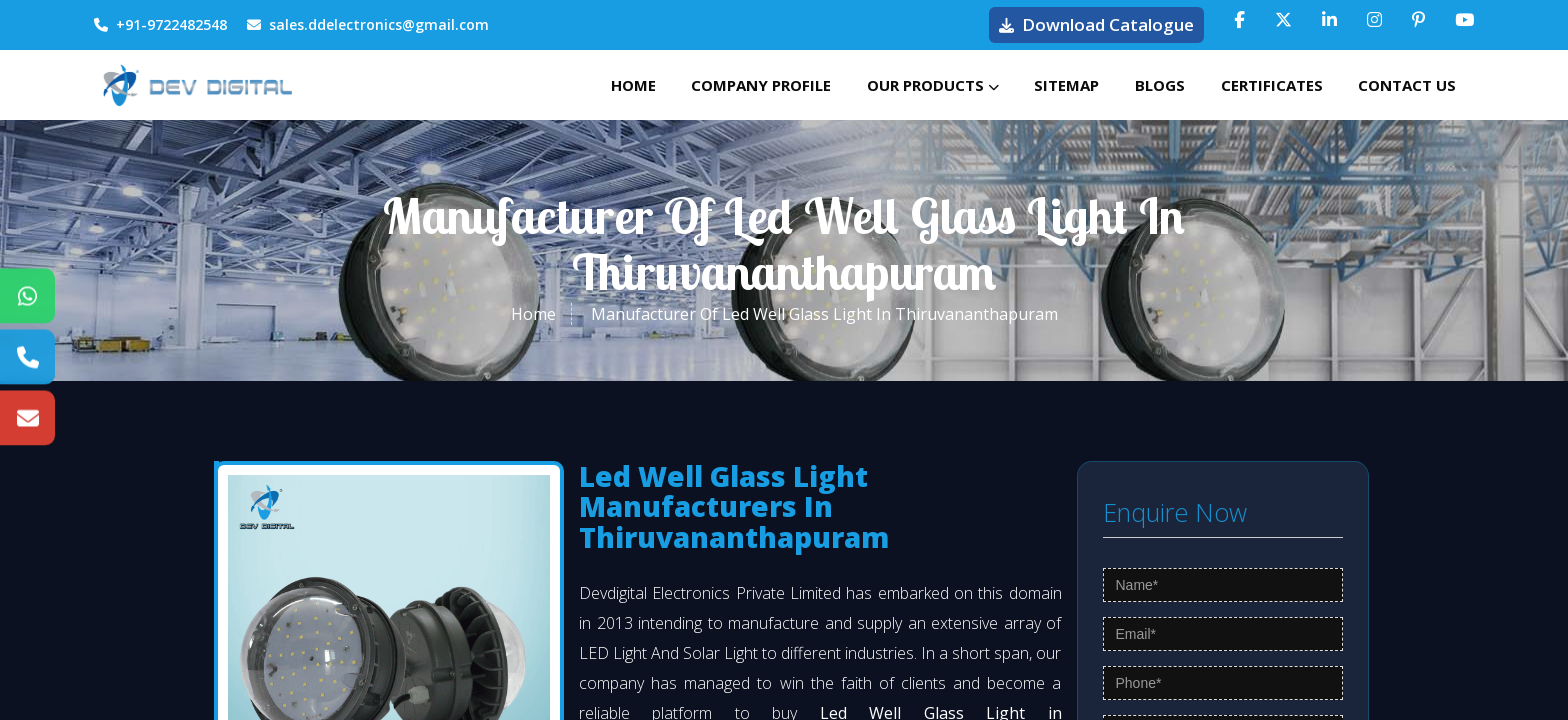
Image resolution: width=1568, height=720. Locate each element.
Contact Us (1405, 85)
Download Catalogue (1096, 24)
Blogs (1149, 85)
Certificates (1265, 85)
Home (604, 85)
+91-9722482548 (160, 24)
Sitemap (1051, 85)
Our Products (913, 85)
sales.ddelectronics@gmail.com (368, 24)
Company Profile (737, 85)
